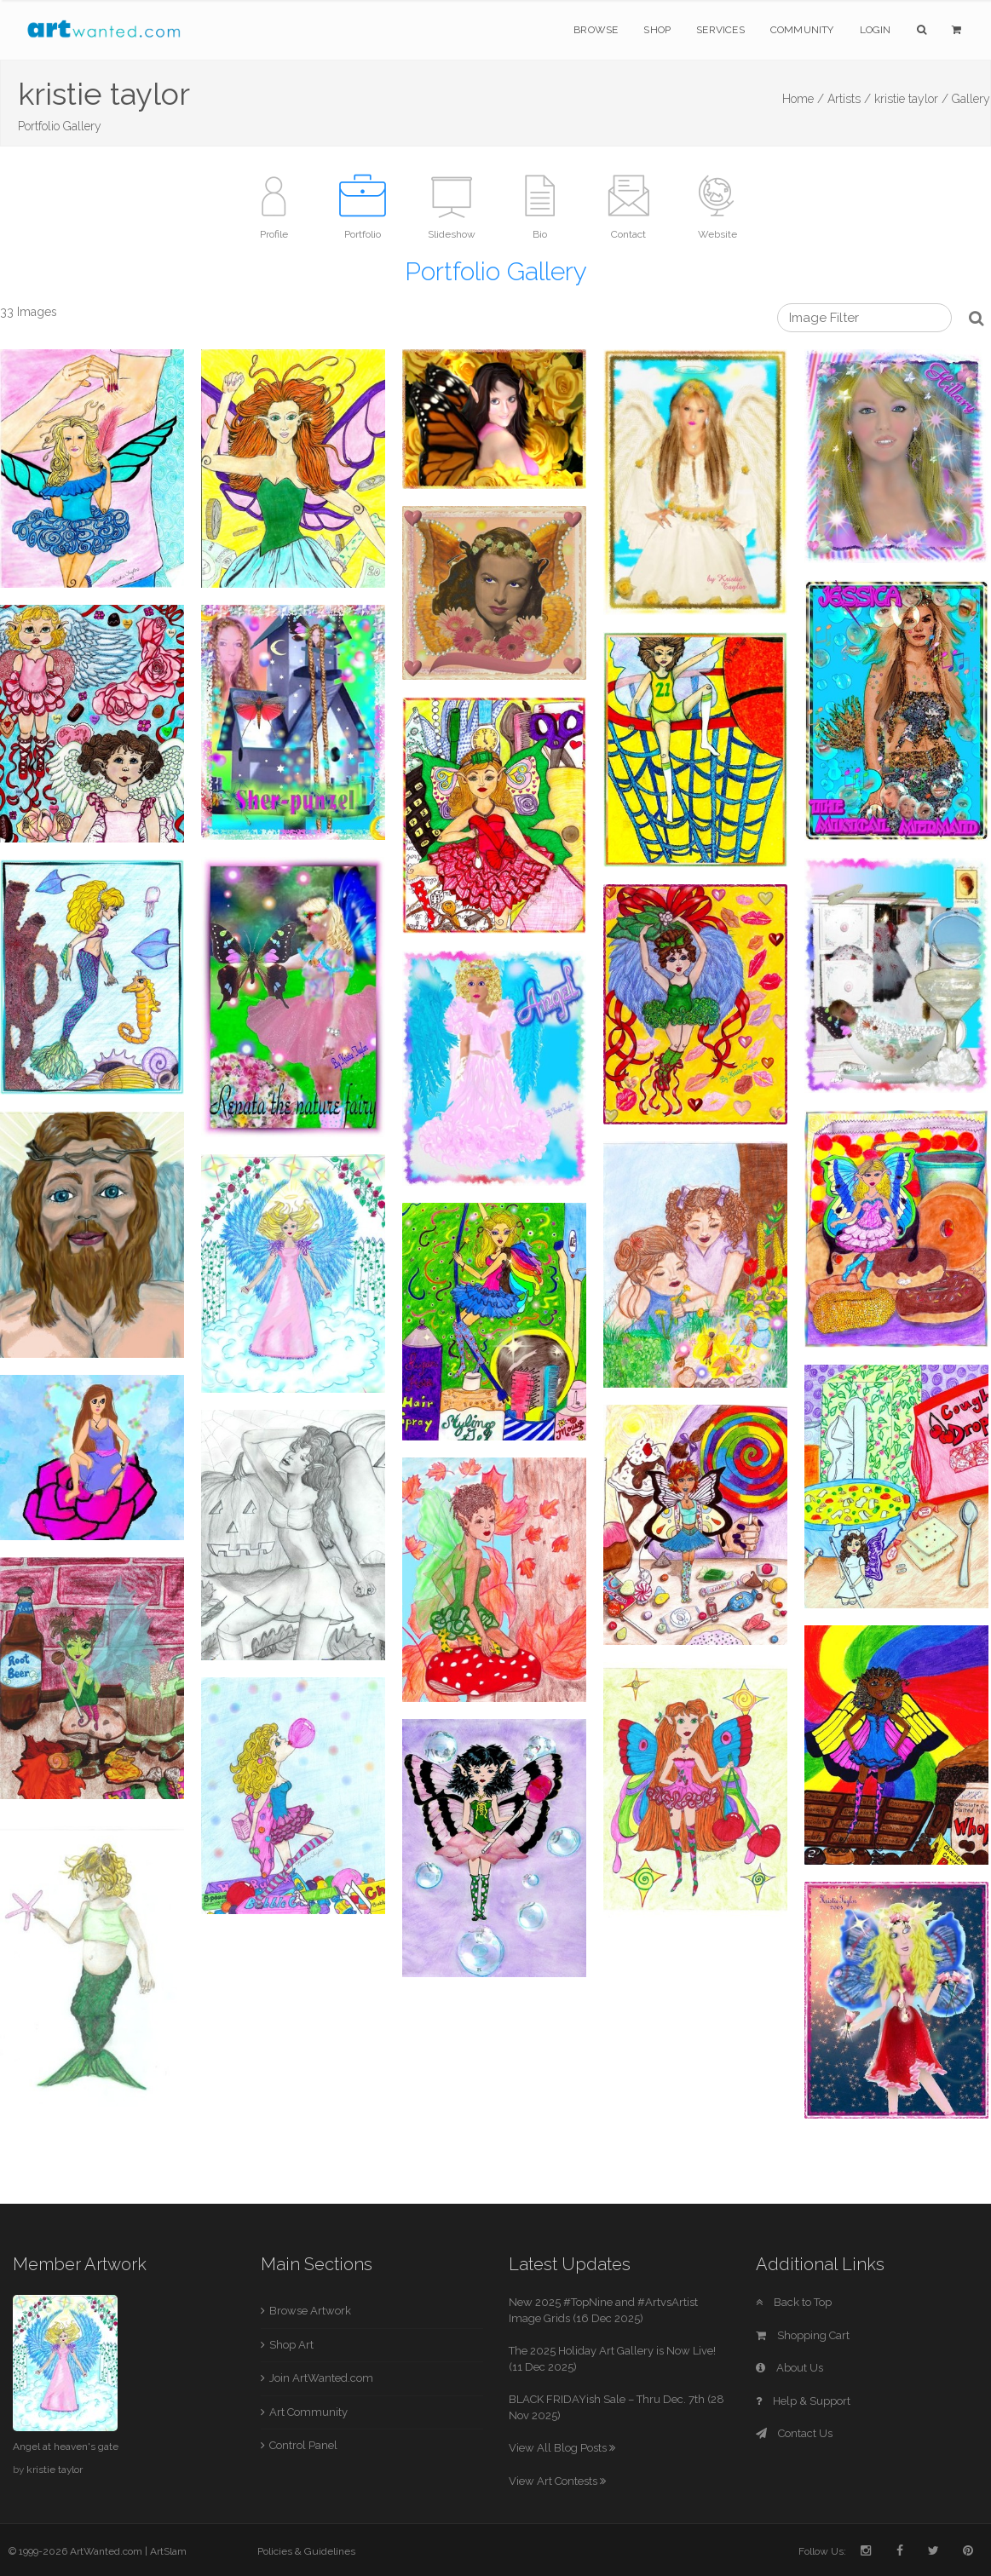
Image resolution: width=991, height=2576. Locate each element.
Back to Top (794, 2302)
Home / (803, 99)
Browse (595, 30)
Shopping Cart (803, 2335)
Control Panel (303, 2445)
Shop (657, 30)
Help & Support (803, 2401)
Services (720, 30)
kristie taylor (54, 2469)
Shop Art (291, 2344)
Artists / (849, 99)
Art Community (308, 2412)
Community (802, 30)
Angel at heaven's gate (65, 2446)
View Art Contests (557, 2481)
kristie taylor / (911, 99)
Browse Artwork (310, 2310)
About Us (789, 2367)
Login (875, 30)
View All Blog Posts (562, 2447)
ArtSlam (168, 2551)
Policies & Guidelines (306, 2551)
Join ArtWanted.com (321, 2378)
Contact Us (794, 2433)
